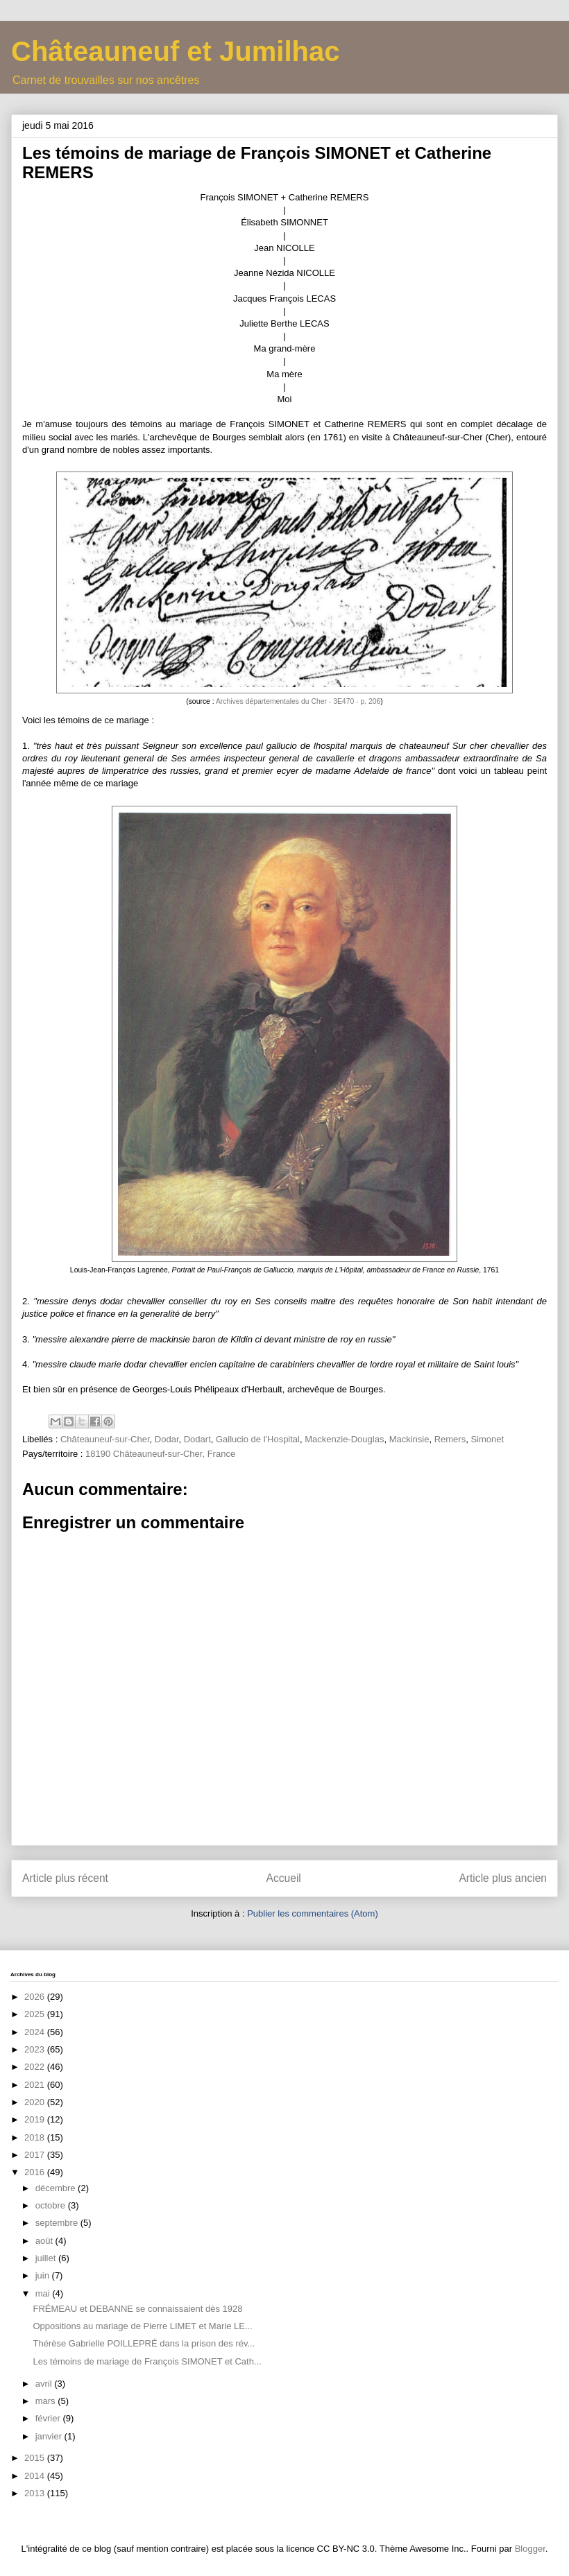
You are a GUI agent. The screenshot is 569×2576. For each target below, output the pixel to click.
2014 (35, 2476)
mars (46, 2401)
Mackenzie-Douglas (344, 1439)
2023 (35, 2049)
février (49, 2418)
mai (44, 2293)
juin (43, 2275)
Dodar (167, 1439)
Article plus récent (65, 1878)
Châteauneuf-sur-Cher (105, 1439)
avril (44, 2383)
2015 (35, 2458)
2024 (35, 2032)
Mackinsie (409, 1439)
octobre (51, 2205)
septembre (57, 2223)
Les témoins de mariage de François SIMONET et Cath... (147, 2361)
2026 (35, 1996)
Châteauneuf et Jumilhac (175, 51)
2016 (35, 2172)
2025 (35, 2014)
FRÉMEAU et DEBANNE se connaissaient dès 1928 (137, 2308)
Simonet (487, 1439)
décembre (56, 2188)
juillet (46, 2258)
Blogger (530, 2548)
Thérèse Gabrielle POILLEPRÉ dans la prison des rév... (144, 2343)
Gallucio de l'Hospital (258, 1439)
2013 (35, 2493)
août (45, 2241)
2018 (35, 2137)
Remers (450, 1439)
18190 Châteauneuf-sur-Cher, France (160, 1454)
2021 (35, 2085)
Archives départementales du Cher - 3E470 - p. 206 (298, 701)
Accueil (283, 1878)
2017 (35, 2155)
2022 (35, 2066)
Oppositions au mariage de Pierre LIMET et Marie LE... (142, 2326)
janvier (50, 2436)
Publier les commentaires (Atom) (312, 1913)
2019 (35, 2119)
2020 (35, 2102)
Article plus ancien (503, 1878)
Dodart (197, 1439)
